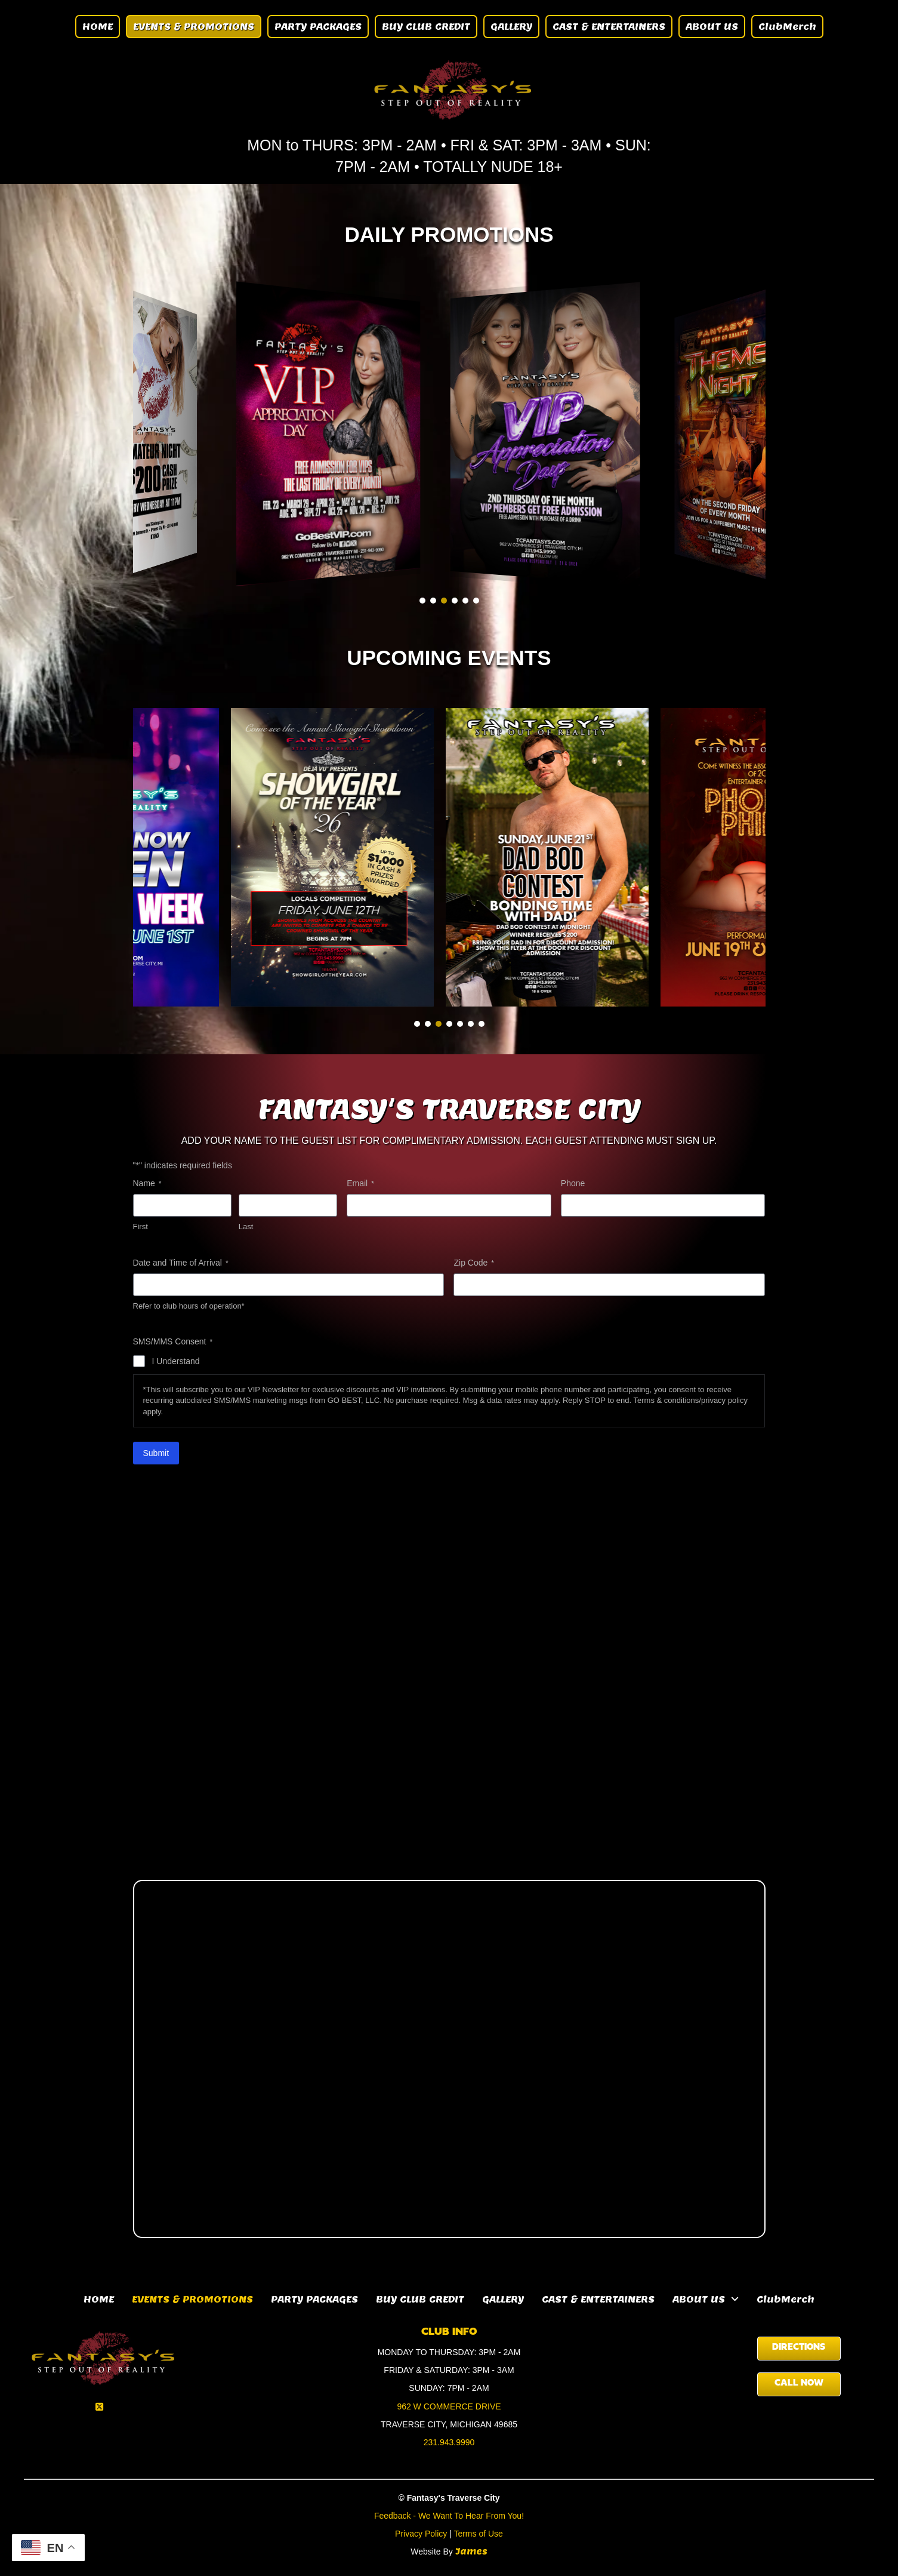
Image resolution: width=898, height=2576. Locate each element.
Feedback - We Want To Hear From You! (449, 2515)
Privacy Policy (421, 2533)
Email (360, 1183)
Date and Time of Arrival (181, 1263)
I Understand (176, 1361)
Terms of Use (477, 2533)
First (140, 1226)
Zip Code (473, 1263)
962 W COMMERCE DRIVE (449, 2406)
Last (246, 1226)
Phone (573, 1183)
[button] (422, 601)
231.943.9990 (449, 2442)
